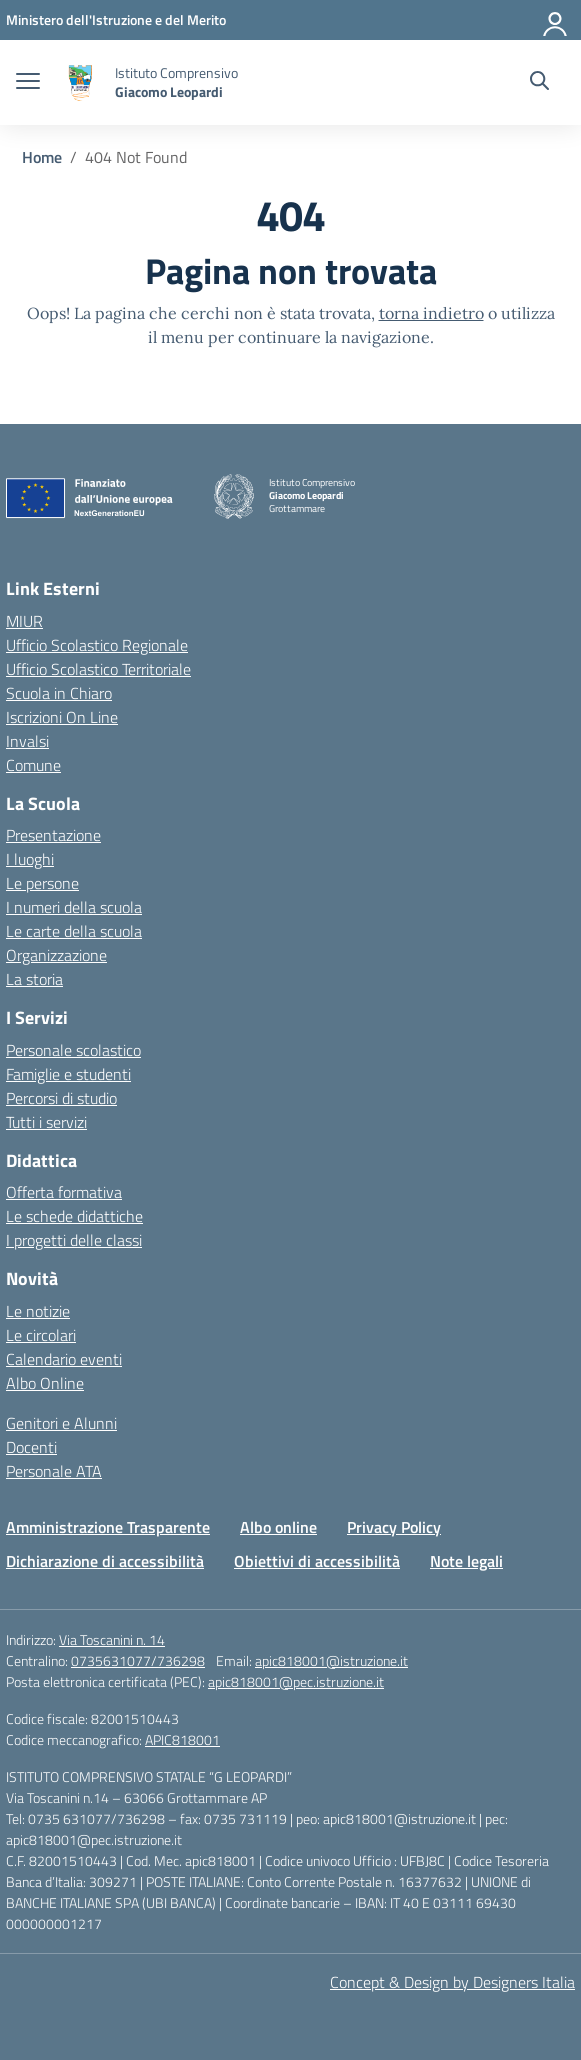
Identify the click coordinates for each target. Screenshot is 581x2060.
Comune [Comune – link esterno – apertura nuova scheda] (33, 765)
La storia (34, 979)
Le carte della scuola (74, 931)
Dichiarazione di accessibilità (105, 1561)
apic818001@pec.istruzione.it (296, 1681)
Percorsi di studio (61, 1098)
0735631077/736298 (138, 1660)
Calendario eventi (64, 1359)
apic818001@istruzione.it (331, 1660)
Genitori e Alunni (61, 1423)
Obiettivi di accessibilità (317, 1561)
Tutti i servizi (46, 1122)
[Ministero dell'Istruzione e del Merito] (116, 19)
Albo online (278, 1527)
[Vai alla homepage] (80, 82)
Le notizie (38, 1311)
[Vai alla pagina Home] (42, 157)
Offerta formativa (64, 1192)
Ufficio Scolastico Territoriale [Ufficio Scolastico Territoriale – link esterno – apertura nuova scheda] (98, 669)
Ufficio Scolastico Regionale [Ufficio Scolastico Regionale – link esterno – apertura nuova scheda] (97, 645)
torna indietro (431, 313)
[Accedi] (556, 20)
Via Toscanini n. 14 (112, 1639)
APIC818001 (182, 1739)
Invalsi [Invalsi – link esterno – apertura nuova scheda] (27, 741)
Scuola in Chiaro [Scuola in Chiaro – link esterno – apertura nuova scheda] (59, 693)
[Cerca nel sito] (539, 83)
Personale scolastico (73, 1050)
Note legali (466, 1561)
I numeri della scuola (74, 907)
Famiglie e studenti (68, 1074)
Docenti (31, 1447)
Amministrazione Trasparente (108, 1527)
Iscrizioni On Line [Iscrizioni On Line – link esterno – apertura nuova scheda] (62, 717)
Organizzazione (56, 955)
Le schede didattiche (74, 1216)
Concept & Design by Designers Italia (452, 1982)
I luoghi (30, 859)
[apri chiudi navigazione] (28, 83)
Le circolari (41, 1335)
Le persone (42, 883)
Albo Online (45, 1383)
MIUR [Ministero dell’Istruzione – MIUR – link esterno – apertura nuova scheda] (24, 621)
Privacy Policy (394, 1527)
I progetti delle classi (74, 1240)
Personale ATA (54, 1471)
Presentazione (53, 835)
